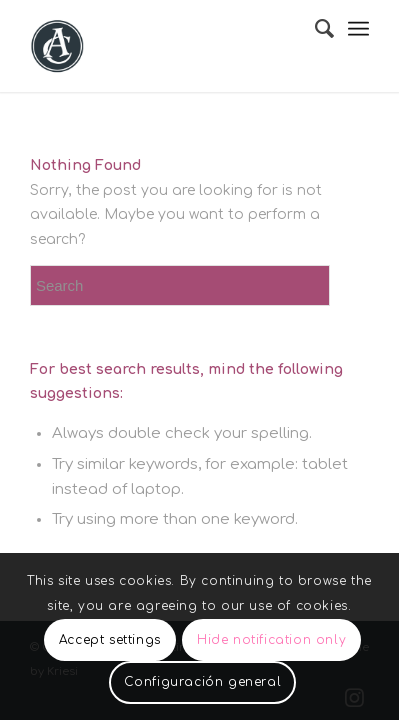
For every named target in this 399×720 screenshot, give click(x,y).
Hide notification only (271, 640)
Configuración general (203, 682)
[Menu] (358, 29)
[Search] (314, 29)
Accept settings (110, 640)
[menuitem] (314, 29)
